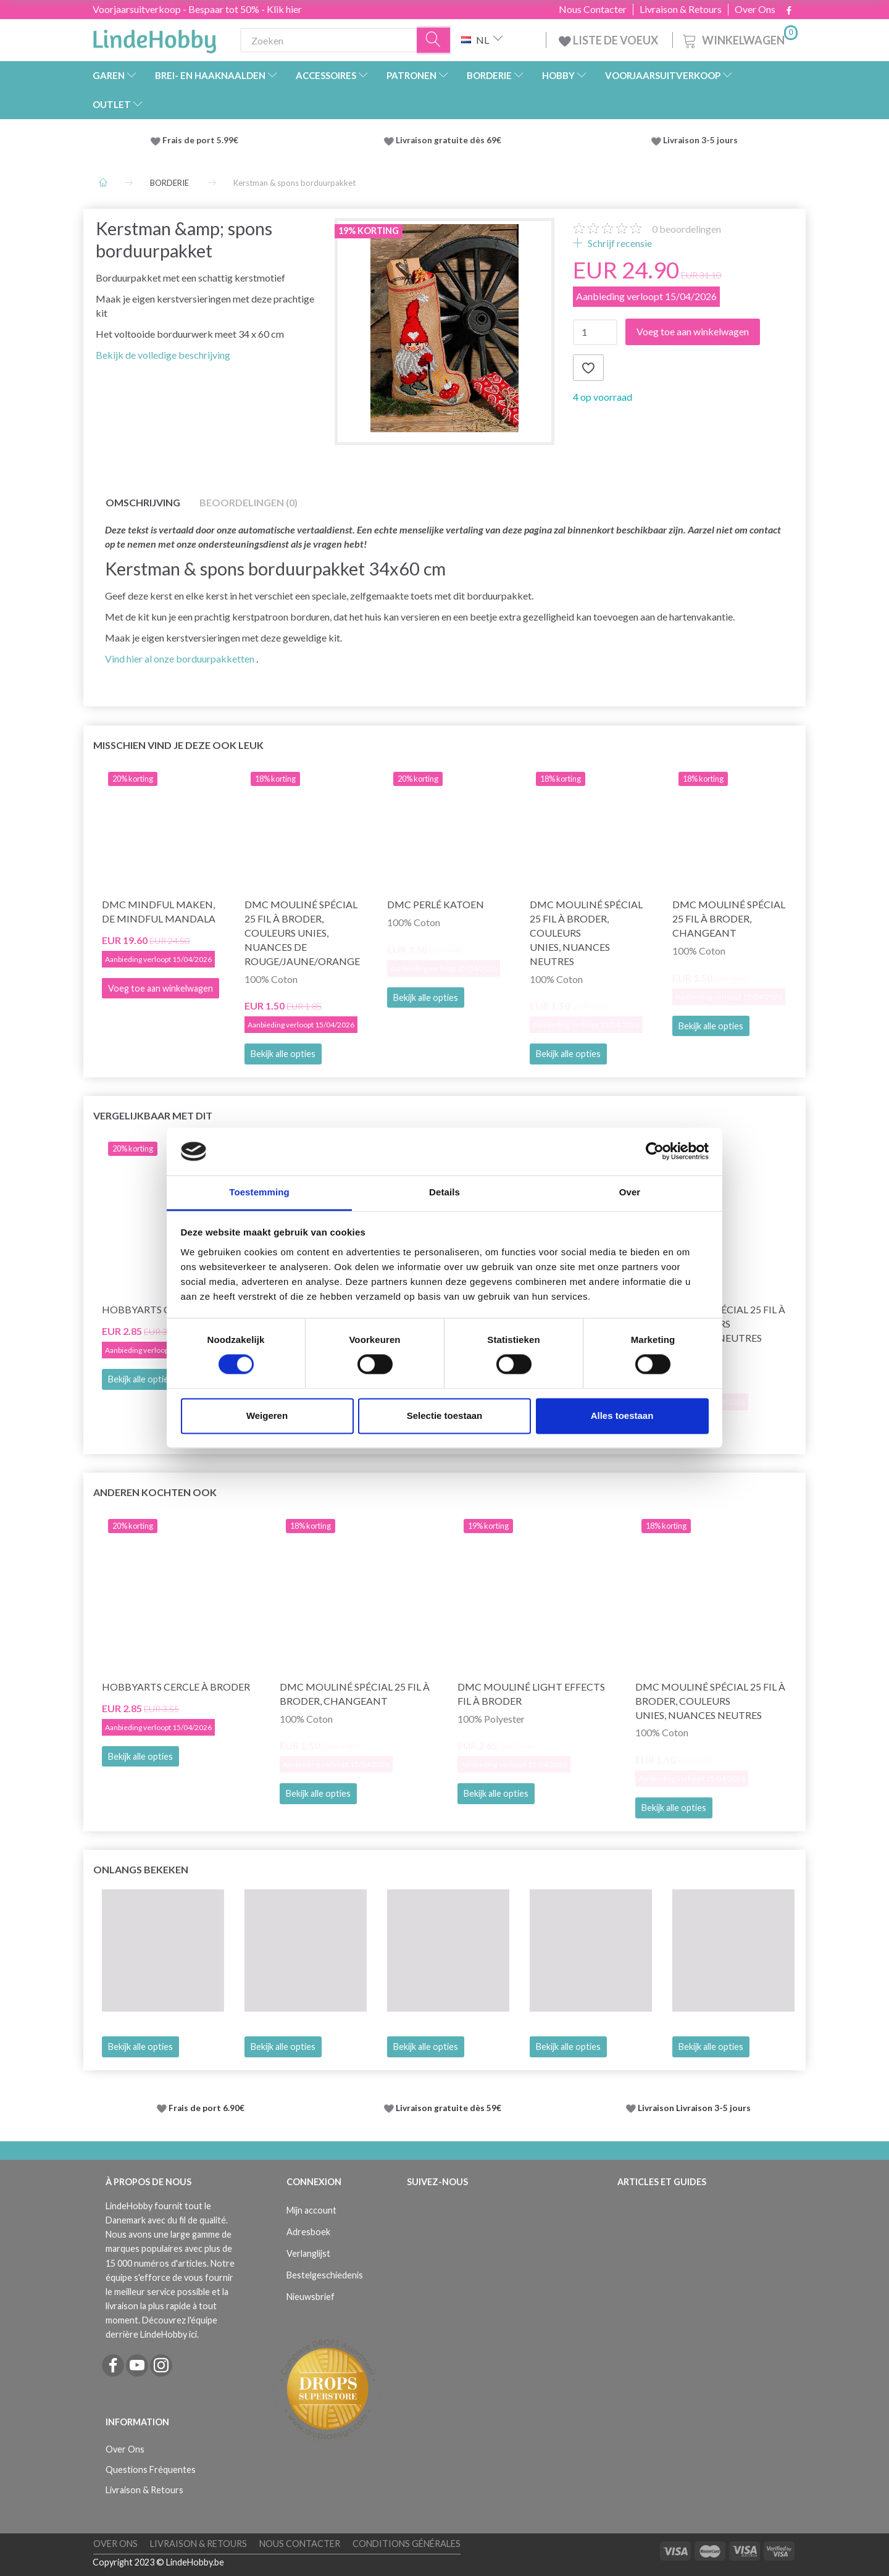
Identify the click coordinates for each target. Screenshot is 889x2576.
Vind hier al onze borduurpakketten (179, 658)
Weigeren (267, 1415)
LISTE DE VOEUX (609, 40)
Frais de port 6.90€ (206, 2108)
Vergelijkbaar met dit (152, 1115)
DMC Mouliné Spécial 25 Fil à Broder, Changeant (728, 918)
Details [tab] (444, 1192)
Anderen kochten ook (155, 1492)
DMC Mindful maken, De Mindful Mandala (158, 911)
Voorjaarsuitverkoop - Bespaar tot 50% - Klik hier (197, 9)
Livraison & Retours (681, 9)
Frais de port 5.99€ (200, 140)
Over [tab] (630, 1192)
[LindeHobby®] (154, 37)
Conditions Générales (407, 2543)
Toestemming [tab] (259, 1192)
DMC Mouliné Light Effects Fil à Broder (531, 1694)
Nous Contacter (593, 9)
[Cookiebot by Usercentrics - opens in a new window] (655, 1151)
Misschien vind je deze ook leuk (178, 745)
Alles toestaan (622, 1415)
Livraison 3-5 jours (700, 140)
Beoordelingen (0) (248, 502)
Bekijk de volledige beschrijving (163, 355)
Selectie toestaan (445, 1415)
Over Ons (755, 9)
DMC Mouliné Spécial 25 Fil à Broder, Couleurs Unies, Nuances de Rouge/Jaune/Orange (302, 932)
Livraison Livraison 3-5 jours (694, 2108)
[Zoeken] (434, 40)
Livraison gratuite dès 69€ (450, 140)
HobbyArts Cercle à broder (176, 1686)
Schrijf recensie (619, 243)
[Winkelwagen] (739, 38)
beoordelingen (686, 229)
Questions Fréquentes (151, 2469)
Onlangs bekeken (140, 1869)
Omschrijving (143, 502)
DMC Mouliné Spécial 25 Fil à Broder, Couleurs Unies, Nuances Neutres (586, 932)
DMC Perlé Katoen (435, 904)
